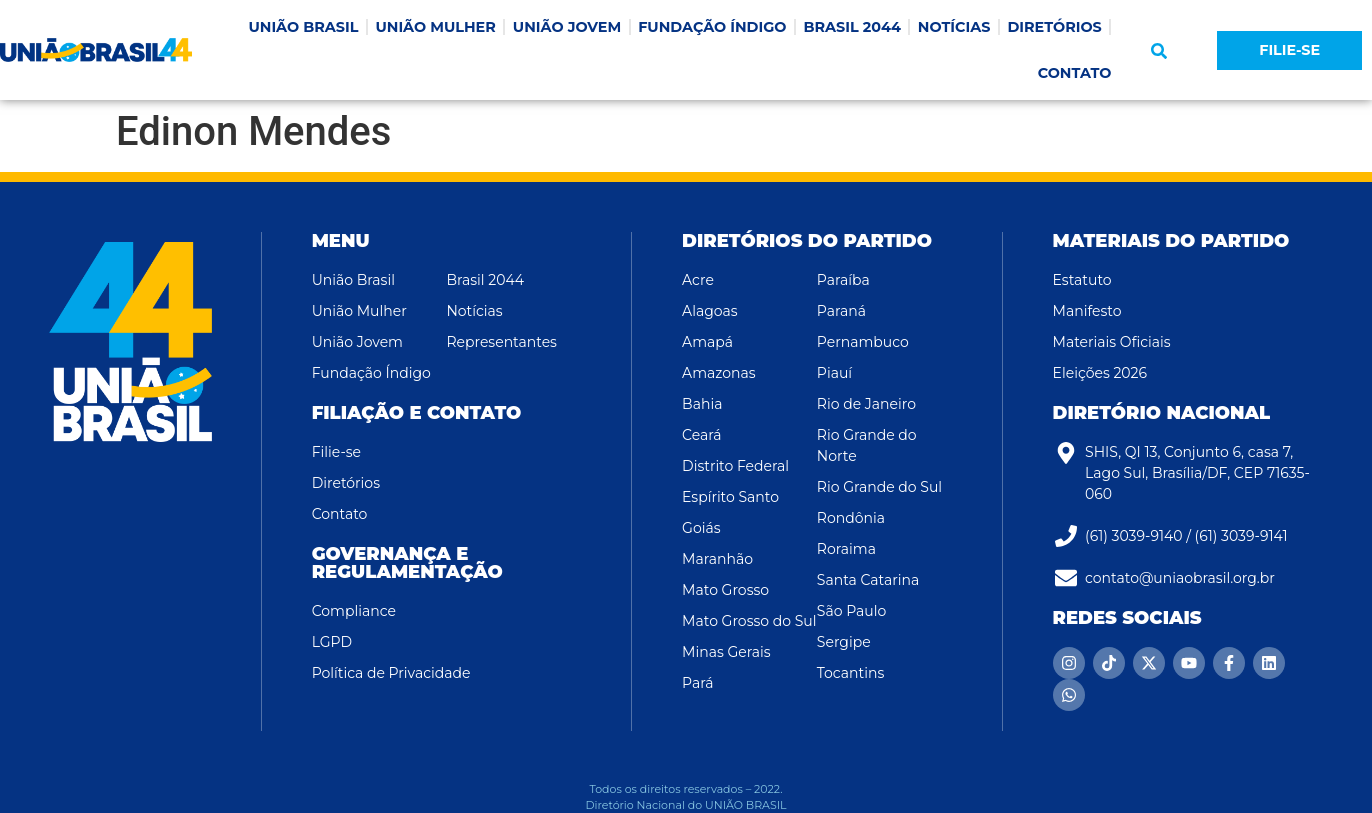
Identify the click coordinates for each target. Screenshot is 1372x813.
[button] (1159, 51)
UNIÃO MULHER (435, 27)
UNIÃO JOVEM (567, 27)
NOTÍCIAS (954, 27)
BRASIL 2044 (851, 27)
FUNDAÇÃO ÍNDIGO (712, 27)
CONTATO (1075, 73)
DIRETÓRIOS (1054, 27)
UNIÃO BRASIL (303, 27)
